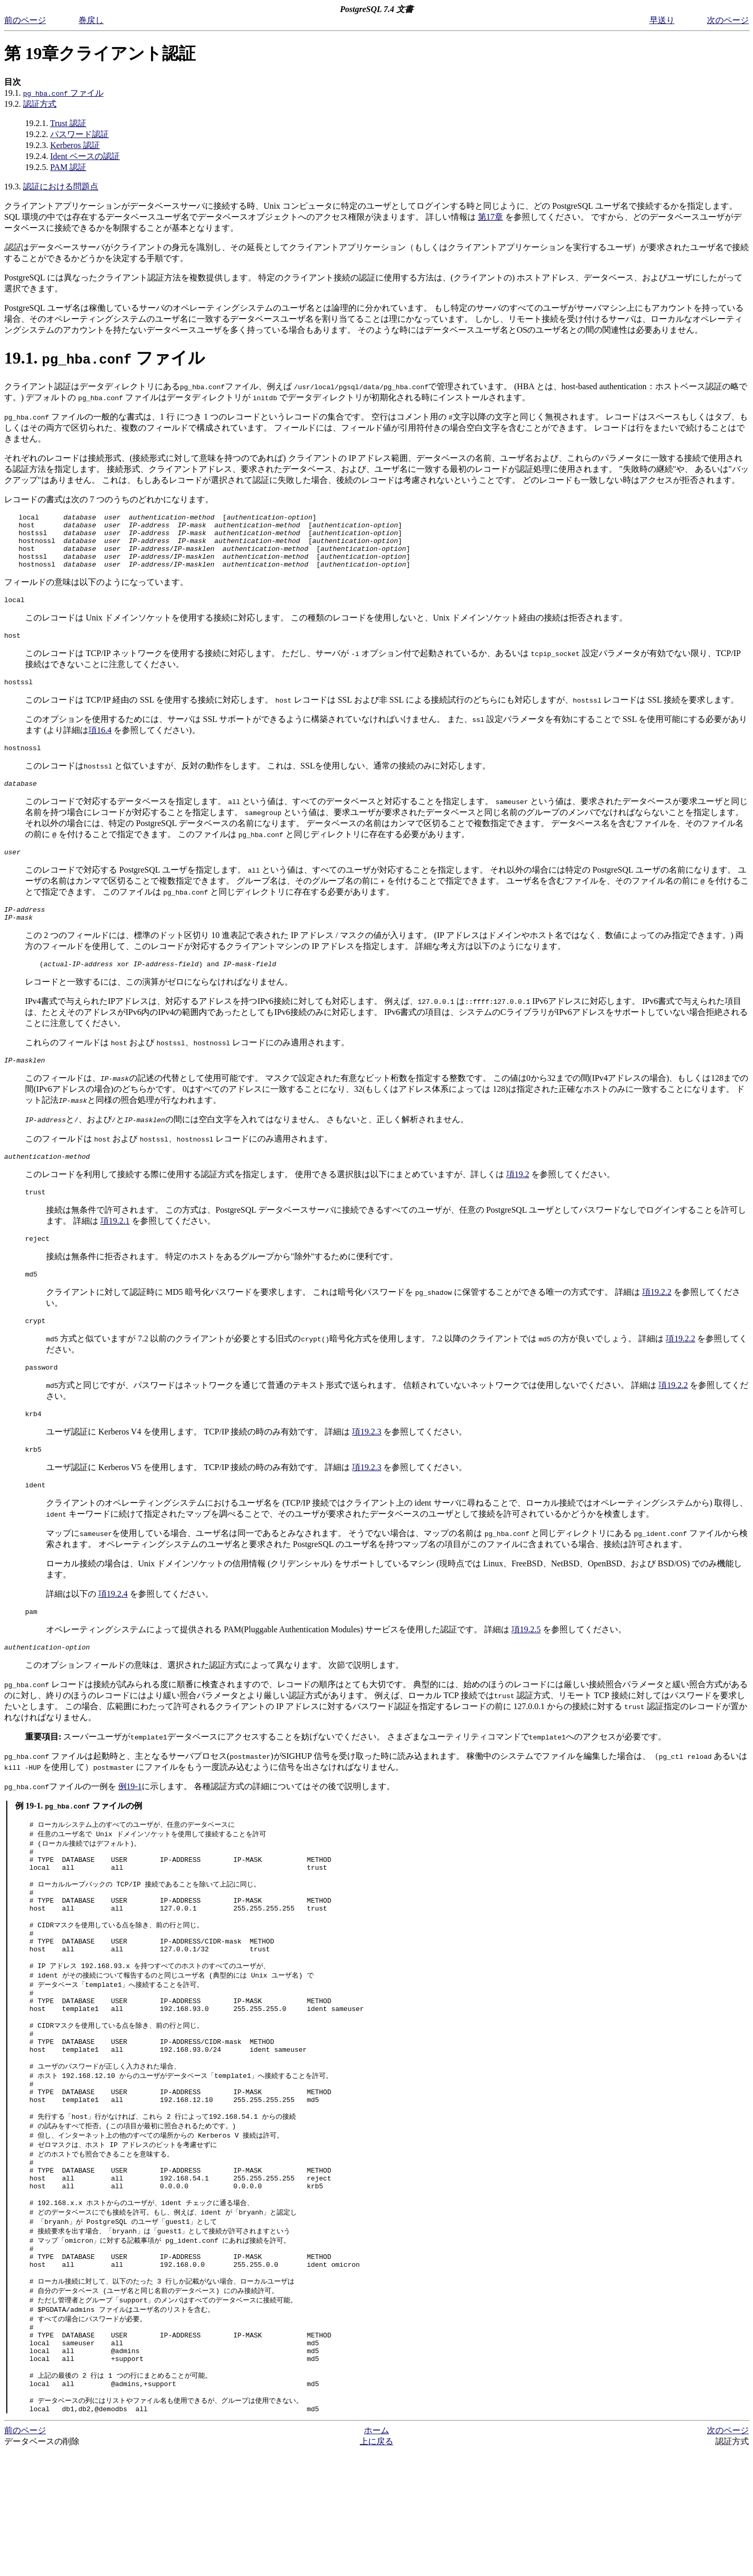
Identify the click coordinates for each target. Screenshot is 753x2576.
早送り (662, 20)
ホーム (376, 2554)
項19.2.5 (526, 1671)
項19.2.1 (115, 1250)
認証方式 (39, 103)
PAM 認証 (68, 167)
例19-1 (130, 1830)
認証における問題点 (60, 186)
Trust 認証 (68, 123)
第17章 (490, 216)
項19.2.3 (366, 1469)
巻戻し (91, 20)
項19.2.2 (656, 1324)
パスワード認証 (79, 134)
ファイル (63, 92)
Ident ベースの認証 (85, 156)
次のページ (728, 20)
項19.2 (517, 1202)
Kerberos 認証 (75, 145)
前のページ (25, 20)
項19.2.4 (113, 1634)
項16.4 (99, 745)
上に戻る (376, 2565)
